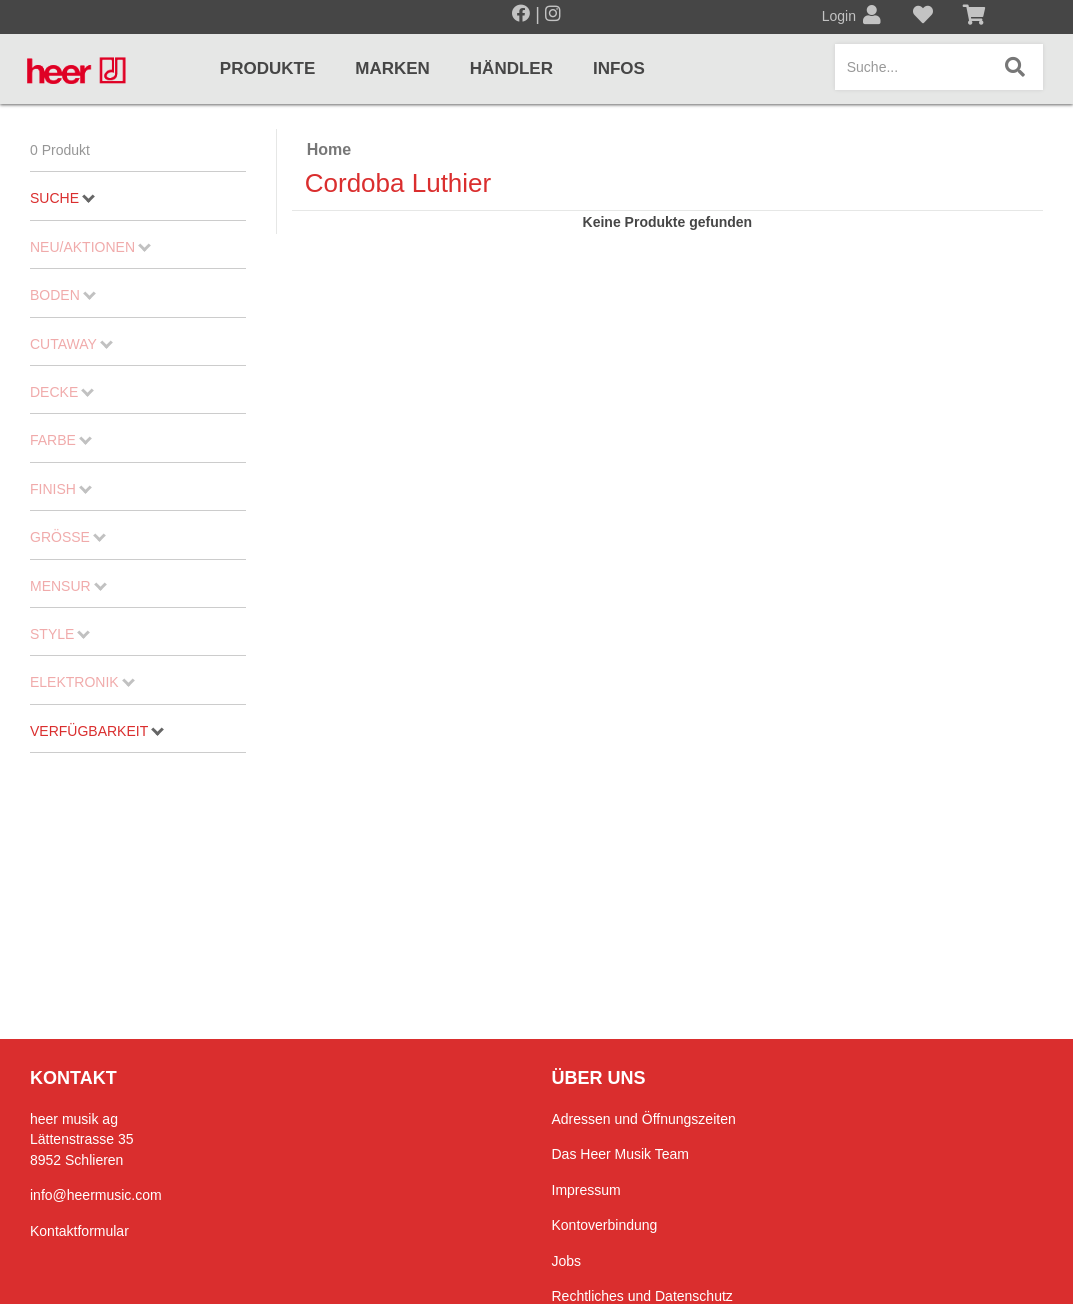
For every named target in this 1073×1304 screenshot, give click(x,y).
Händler (511, 68)
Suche (62, 198)
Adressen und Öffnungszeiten (644, 1119)
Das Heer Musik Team (620, 1154)
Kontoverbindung (605, 1225)
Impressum (586, 1190)
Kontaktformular (79, 1231)
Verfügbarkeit (97, 731)
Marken (392, 68)
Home (329, 149)
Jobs (567, 1261)
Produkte (267, 68)
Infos (619, 68)
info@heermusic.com (96, 1195)
